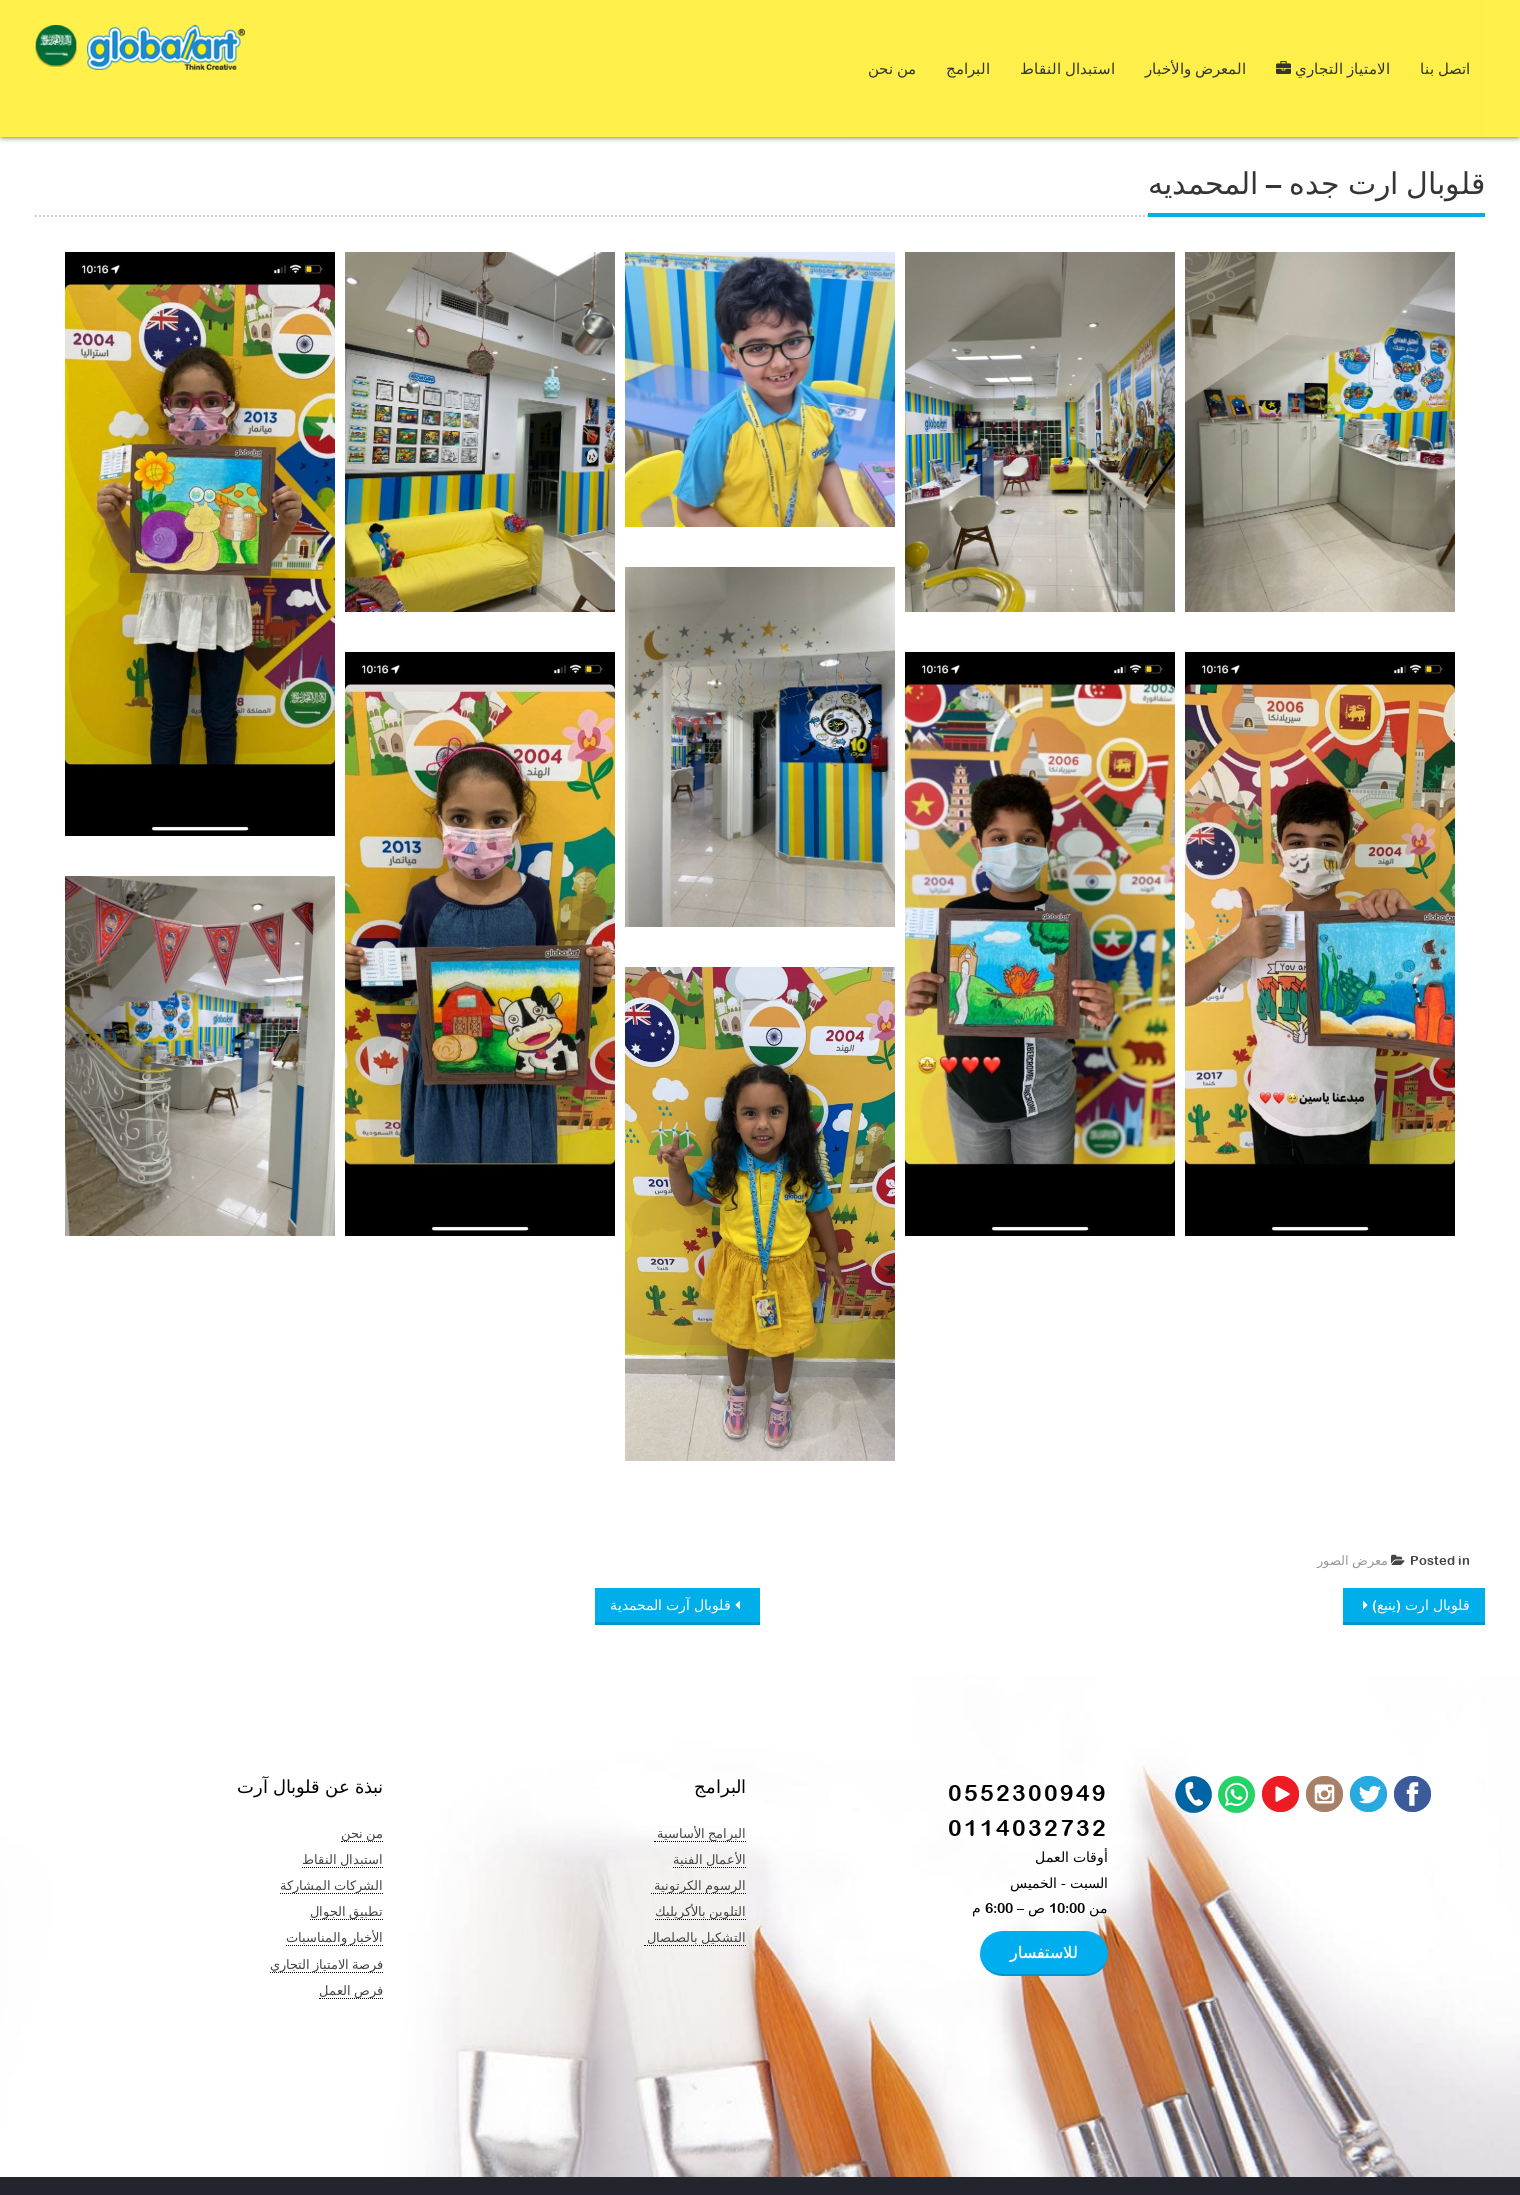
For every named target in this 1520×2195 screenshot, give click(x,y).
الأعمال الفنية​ (709, 1817)
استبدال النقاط (1067, 47)
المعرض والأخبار (1195, 47)
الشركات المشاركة (331, 1843)
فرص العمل (351, 1948)
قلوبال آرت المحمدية (672, 1563)
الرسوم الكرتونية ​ (698, 1843)
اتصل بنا (1445, 47)
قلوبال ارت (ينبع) (1419, 1563)
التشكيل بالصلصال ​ (695, 1895)
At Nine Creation (562, 2165)
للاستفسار (1044, 1910)
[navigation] (56, 51)
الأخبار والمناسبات (334, 1895)
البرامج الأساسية (700, 1791)
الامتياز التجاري (1333, 47)
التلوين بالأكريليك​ (700, 1869)
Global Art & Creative (228, 2165)
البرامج (968, 47)
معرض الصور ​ (1351, 1518)
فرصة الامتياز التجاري (326, 1922)
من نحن (892, 47)
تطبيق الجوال (346, 1869)
